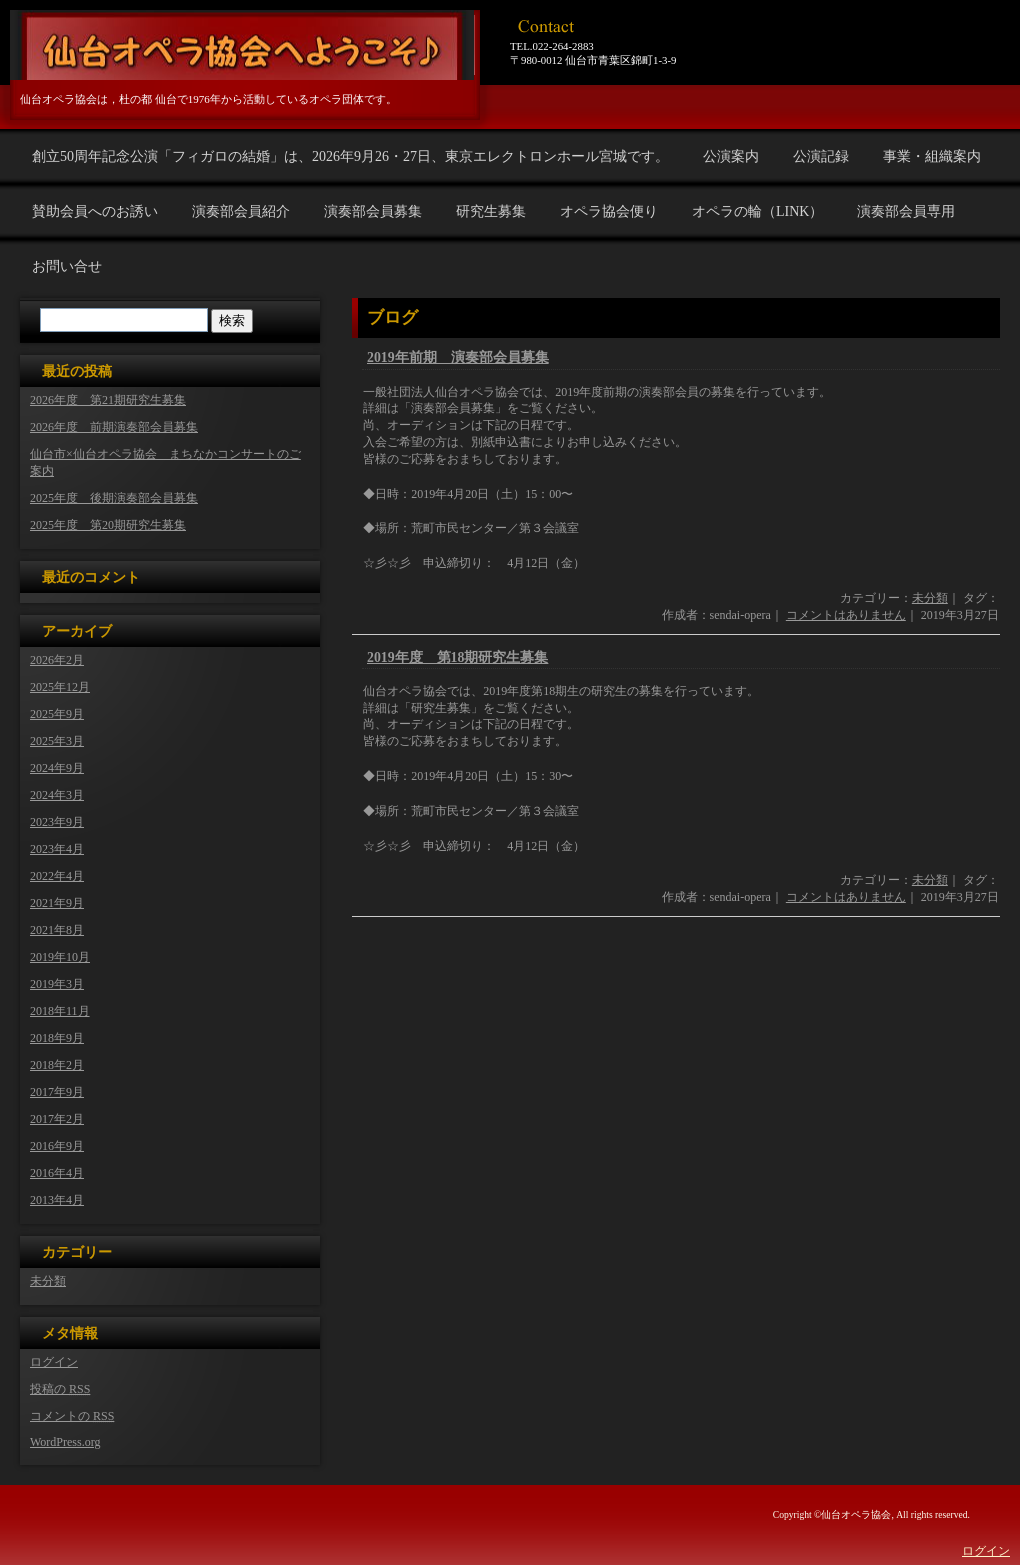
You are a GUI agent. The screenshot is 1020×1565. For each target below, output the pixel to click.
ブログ (392, 317)
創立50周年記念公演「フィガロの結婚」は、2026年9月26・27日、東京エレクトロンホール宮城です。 (350, 156)
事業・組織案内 (932, 156)
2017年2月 (57, 1119)
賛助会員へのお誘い (95, 211)
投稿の (60, 1389)
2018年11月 (60, 1011)
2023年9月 (57, 822)
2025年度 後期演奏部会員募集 (114, 498)
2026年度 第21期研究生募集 (108, 400)
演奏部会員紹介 (241, 211)
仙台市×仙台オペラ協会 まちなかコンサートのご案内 (165, 462)
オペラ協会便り (609, 211)
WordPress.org (65, 1442)
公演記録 (821, 156)
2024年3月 (57, 795)
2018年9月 (57, 1038)
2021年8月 (57, 930)
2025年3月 (57, 741)
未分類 (930, 598)
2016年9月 (57, 1146)
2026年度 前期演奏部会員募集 (114, 427)
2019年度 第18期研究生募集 (457, 657)
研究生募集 (491, 211)
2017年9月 (57, 1092)
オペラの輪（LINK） (757, 211)
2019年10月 (60, 957)
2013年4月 (57, 1200)
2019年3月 (57, 984)
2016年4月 (57, 1173)
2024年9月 (57, 768)
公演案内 (731, 156)
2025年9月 (57, 714)
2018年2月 (57, 1065)
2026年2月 (57, 660)
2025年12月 (60, 687)
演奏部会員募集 (373, 211)
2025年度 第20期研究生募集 (108, 525)
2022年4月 (57, 876)
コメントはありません (846, 615)
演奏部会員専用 (906, 211)
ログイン (54, 1362)
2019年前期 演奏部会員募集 (458, 357)
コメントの (72, 1416)
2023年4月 (57, 849)
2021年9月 (57, 903)
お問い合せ (67, 266)
